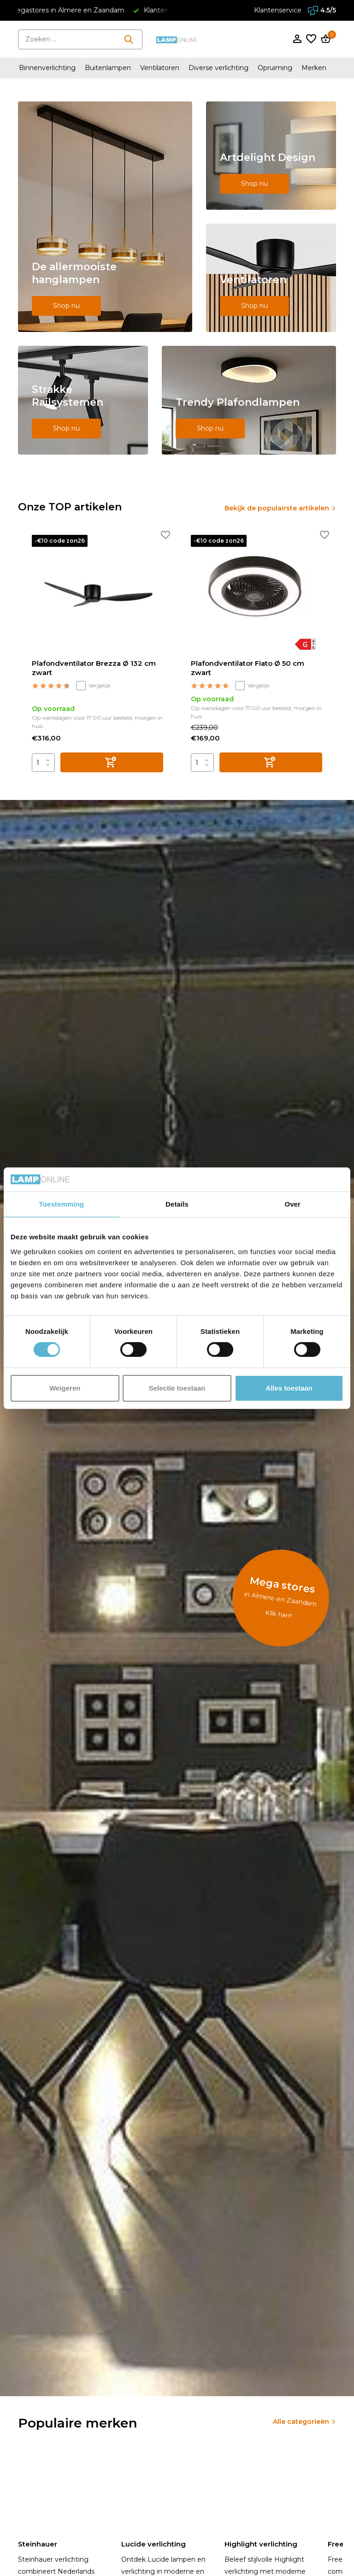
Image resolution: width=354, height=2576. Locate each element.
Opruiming (275, 68)
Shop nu (66, 306)
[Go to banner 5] (249, 400)
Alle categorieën (301, 2421)
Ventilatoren (159, 68)
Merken (313, 68)
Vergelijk (94, 685)
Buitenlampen (108, 68)
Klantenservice (277, 10)
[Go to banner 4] (83, 400)
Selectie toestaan (177, 1388)
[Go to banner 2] (271, 155)
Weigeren (64, 1388)
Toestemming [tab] (61, 1204)
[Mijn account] (297, 39)
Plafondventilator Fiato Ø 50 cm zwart (247, 668)
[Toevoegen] (111, 762)
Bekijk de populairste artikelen (276, 508)
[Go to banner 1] (105, 216)
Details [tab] (177, 1204)
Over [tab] (292, 1204)
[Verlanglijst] (311, 39)
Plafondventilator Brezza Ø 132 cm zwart (94, 668)
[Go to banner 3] (271, 278)
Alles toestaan (289, 1388)
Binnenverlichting (47, 68)
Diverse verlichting (218, 68)
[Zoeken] (80, 39)
